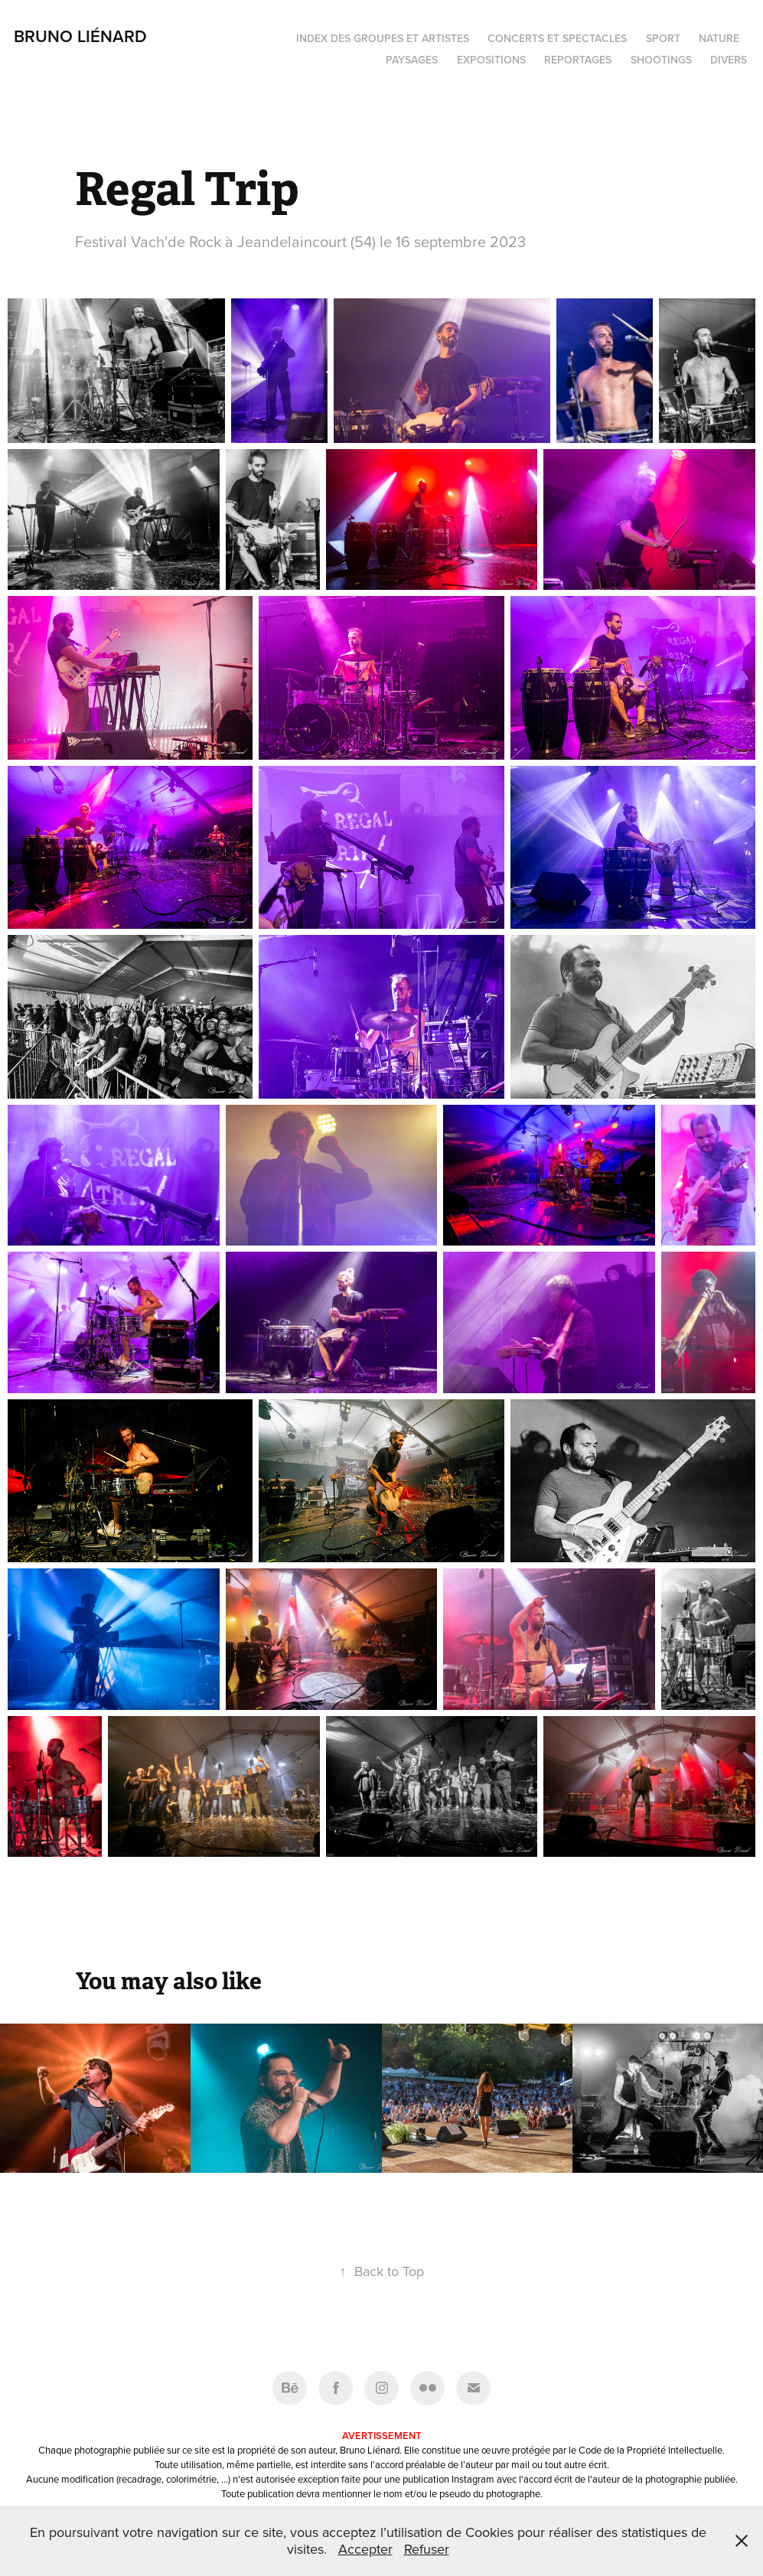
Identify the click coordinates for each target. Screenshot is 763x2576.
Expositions (491, 59)
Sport (663, 38)
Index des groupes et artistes (382, 38)
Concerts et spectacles (557, 38)
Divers (728, 59)
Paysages (412, 59)
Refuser (426, 2548)
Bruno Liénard (80, 36)
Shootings (661, 59)
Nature (719, 38)
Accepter (365, 2548)
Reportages (577, 59)
